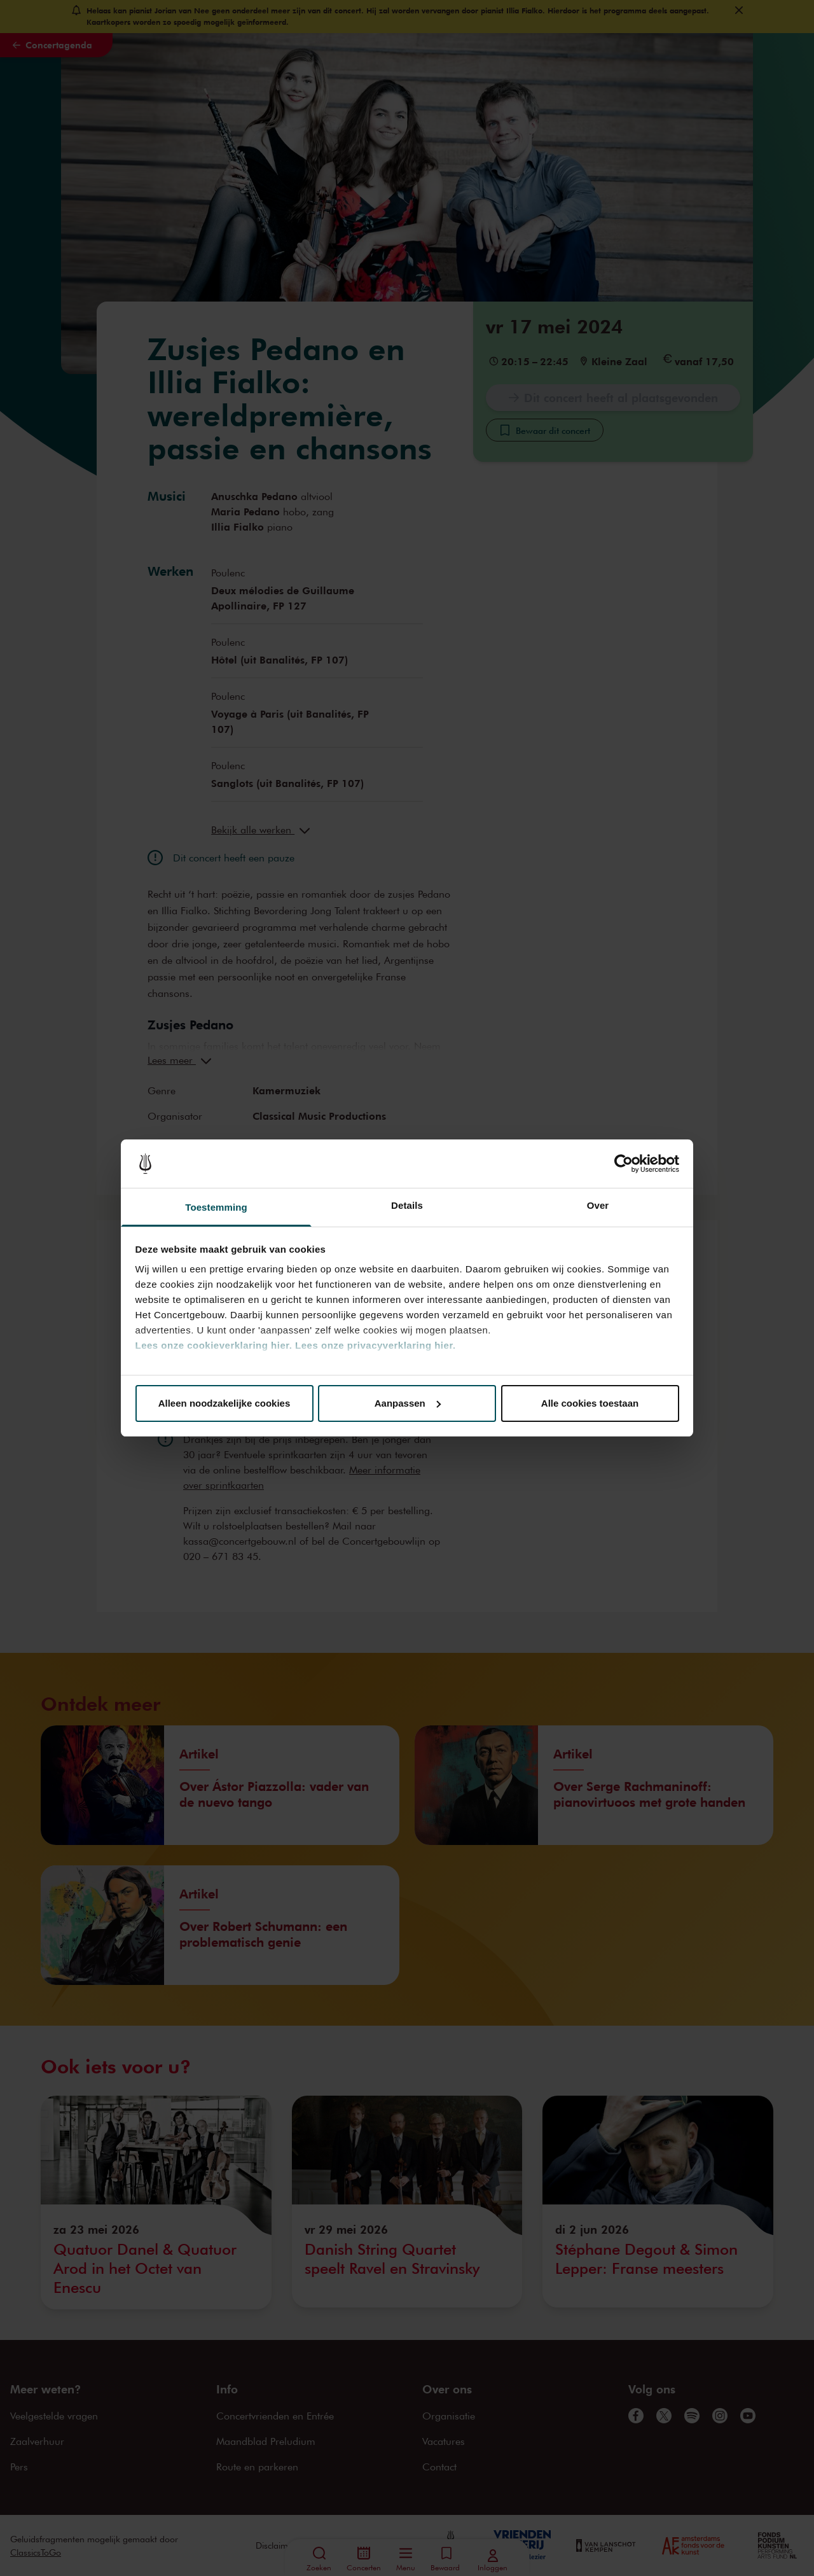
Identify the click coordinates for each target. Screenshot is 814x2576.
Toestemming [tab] (216, 1207)
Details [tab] (407, 1205)
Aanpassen (408, 1403)
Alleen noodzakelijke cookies (224, 1403)
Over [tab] (598, 1205)
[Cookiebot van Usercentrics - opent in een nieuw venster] (623, 1163)
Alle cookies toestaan (589, 1403)
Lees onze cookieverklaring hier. (214, 1345)
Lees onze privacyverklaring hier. (375, 1345)
